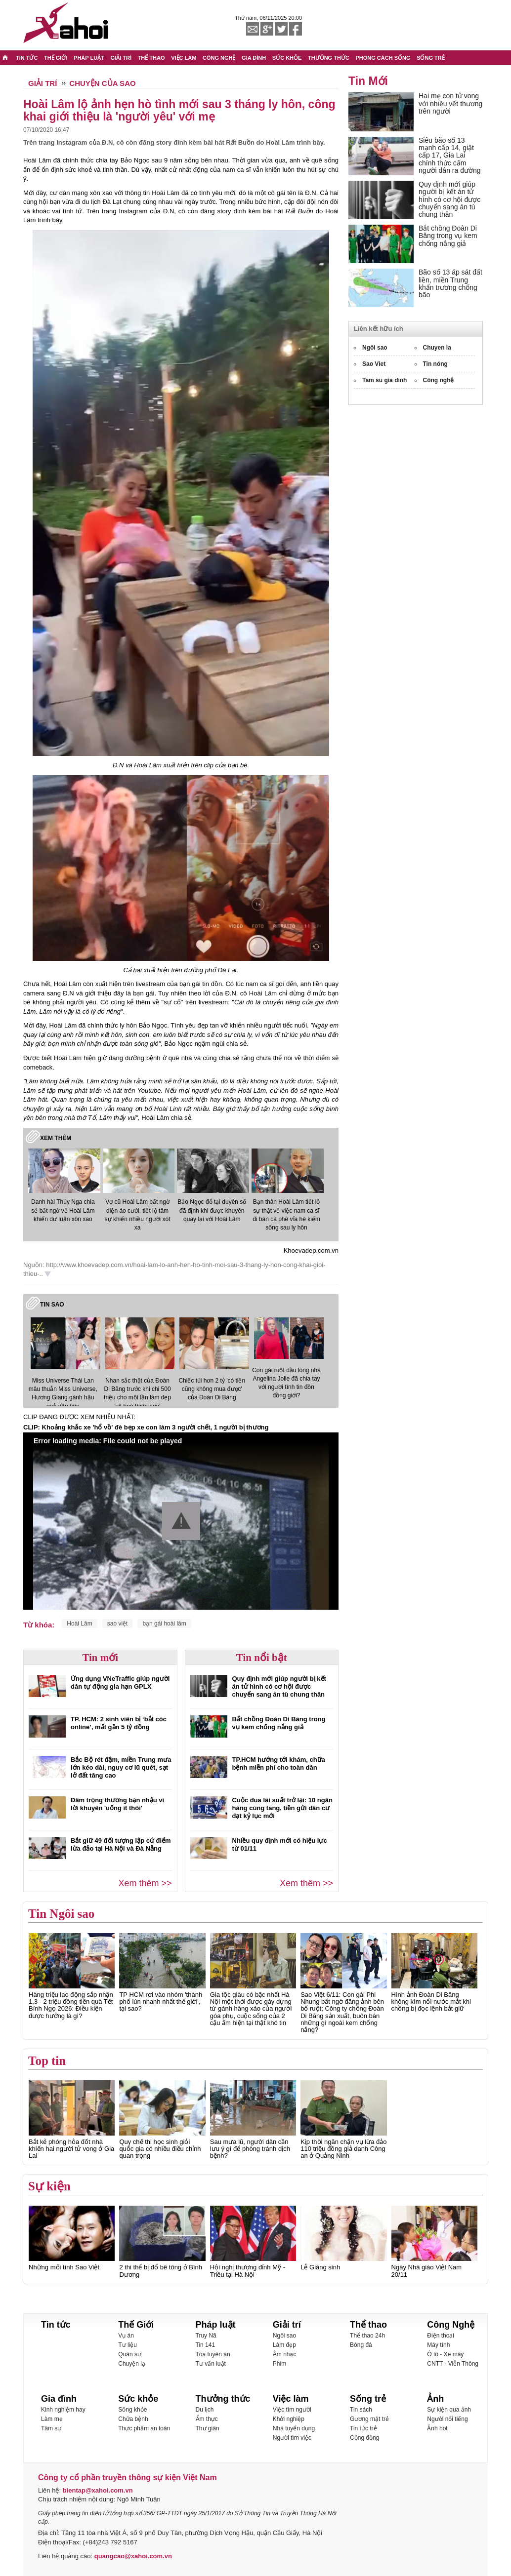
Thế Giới (136, 2325)
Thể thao (368, 2325)
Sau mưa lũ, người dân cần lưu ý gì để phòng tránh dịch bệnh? (250, 2149)
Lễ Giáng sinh (320, 2267)
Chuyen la (437, 347)
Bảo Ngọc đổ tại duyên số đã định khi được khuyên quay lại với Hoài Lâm (211, 1210)
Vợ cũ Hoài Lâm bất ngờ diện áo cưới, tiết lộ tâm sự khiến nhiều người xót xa (137, 1214)
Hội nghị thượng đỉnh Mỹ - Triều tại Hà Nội (247, 2270)
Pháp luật (216, 2325)
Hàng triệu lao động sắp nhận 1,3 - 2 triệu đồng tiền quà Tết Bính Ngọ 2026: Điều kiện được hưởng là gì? (71, 2005)
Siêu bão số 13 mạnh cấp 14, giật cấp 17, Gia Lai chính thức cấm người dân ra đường (450, 155)
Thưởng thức (223, 2399)
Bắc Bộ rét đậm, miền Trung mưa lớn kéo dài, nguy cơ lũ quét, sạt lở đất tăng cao (121, 1767)
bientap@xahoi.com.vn (98, 2490)
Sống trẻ (368, 2399)
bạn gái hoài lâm (164, 1623)
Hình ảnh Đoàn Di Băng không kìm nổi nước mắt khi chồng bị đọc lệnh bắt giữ (431, 2002)
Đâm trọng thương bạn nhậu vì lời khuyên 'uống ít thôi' (117, 1804)
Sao (57, 1304)
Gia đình (59, 2399)
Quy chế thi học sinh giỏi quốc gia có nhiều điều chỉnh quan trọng (160, 2149)
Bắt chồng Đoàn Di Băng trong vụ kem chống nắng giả (279, 1723)
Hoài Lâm (79, 1623)
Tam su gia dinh (384, 380)
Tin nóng (435, 363)
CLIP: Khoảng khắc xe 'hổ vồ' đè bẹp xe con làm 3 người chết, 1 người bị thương (145, 1427)
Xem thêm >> (144, 1883)
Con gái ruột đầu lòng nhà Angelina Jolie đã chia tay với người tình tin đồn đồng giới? (286, 1383)
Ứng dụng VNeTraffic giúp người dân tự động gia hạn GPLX (120, 1682)
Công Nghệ (450, 2325)
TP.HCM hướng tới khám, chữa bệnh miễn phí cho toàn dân (278, 1763)
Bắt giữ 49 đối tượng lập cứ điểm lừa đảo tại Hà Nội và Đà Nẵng (121, 1844)
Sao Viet (373, 363)
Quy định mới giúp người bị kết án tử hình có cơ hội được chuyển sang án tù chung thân (279, 1686)
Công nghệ (438, 380)
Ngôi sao (374, 347)
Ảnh (435, 2399)
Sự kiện (49, 2186)
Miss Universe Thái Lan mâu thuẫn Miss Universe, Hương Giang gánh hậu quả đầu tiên (63, 1393)
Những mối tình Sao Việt (64, 2267)
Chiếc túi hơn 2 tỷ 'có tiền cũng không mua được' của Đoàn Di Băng (211, 1389)
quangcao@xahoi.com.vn (132, 2556)
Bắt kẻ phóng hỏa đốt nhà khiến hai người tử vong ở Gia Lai (71, 2149)
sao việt (117, 1623)
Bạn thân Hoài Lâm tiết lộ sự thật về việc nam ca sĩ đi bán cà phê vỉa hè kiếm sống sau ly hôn (286, 1214)
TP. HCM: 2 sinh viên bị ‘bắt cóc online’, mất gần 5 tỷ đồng (119, 1723)
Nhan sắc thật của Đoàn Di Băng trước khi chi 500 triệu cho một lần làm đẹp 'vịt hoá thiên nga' (137, 1393)
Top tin (47, 2060)
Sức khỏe (138, 2399)
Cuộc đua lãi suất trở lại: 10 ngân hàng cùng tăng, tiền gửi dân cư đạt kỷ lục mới (282, 1808)
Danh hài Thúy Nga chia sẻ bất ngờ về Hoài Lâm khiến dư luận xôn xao (63, 1210)
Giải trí (287, 2325)
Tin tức (56, 2325)
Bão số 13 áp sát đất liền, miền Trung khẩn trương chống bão (450, 283)
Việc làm (291, 2399)
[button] (181, 1521)
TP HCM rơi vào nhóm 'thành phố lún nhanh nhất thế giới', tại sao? (160, 2002)
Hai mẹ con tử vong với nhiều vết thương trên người (450, 103)
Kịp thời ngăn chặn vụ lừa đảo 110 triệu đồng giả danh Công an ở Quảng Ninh (343, 2149)
